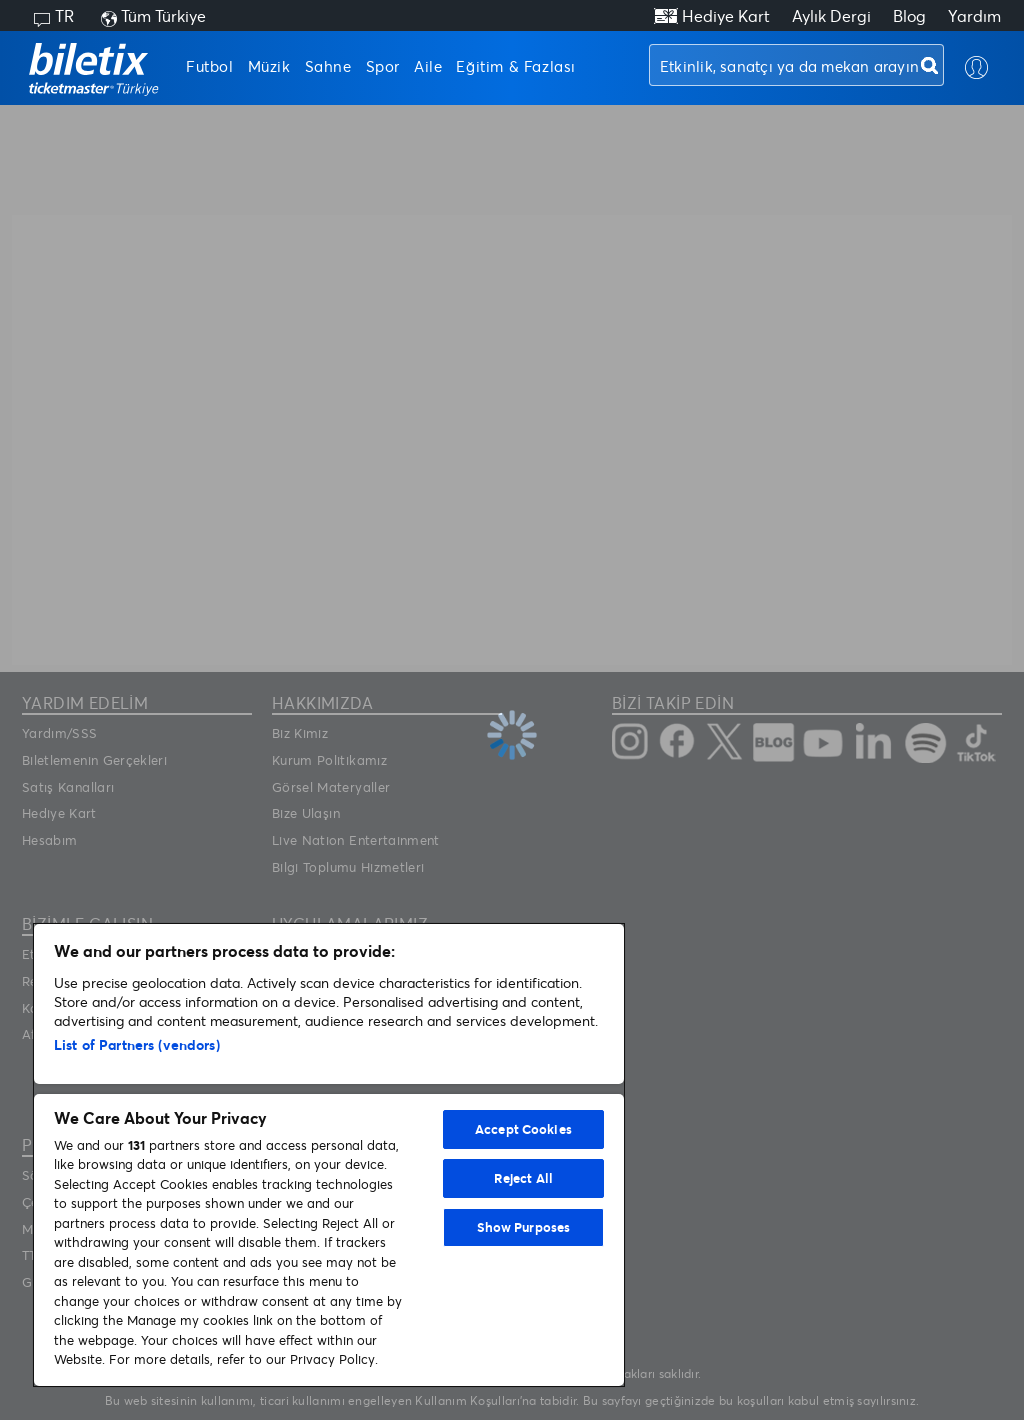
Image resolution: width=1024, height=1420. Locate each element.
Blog (909, 15)
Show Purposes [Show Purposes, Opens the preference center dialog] (524, 1227)
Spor (383, 66)
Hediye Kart (726, 15)
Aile (428, 66)
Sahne (328, 66)
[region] (329, 1155)
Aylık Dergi (831, 15)
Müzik (269, 66)
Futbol (210, 66)
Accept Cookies (523, 1129)
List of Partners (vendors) (137, 1044)
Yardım (974, 15)
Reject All (523, 1178)
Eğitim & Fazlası (516, 66)
